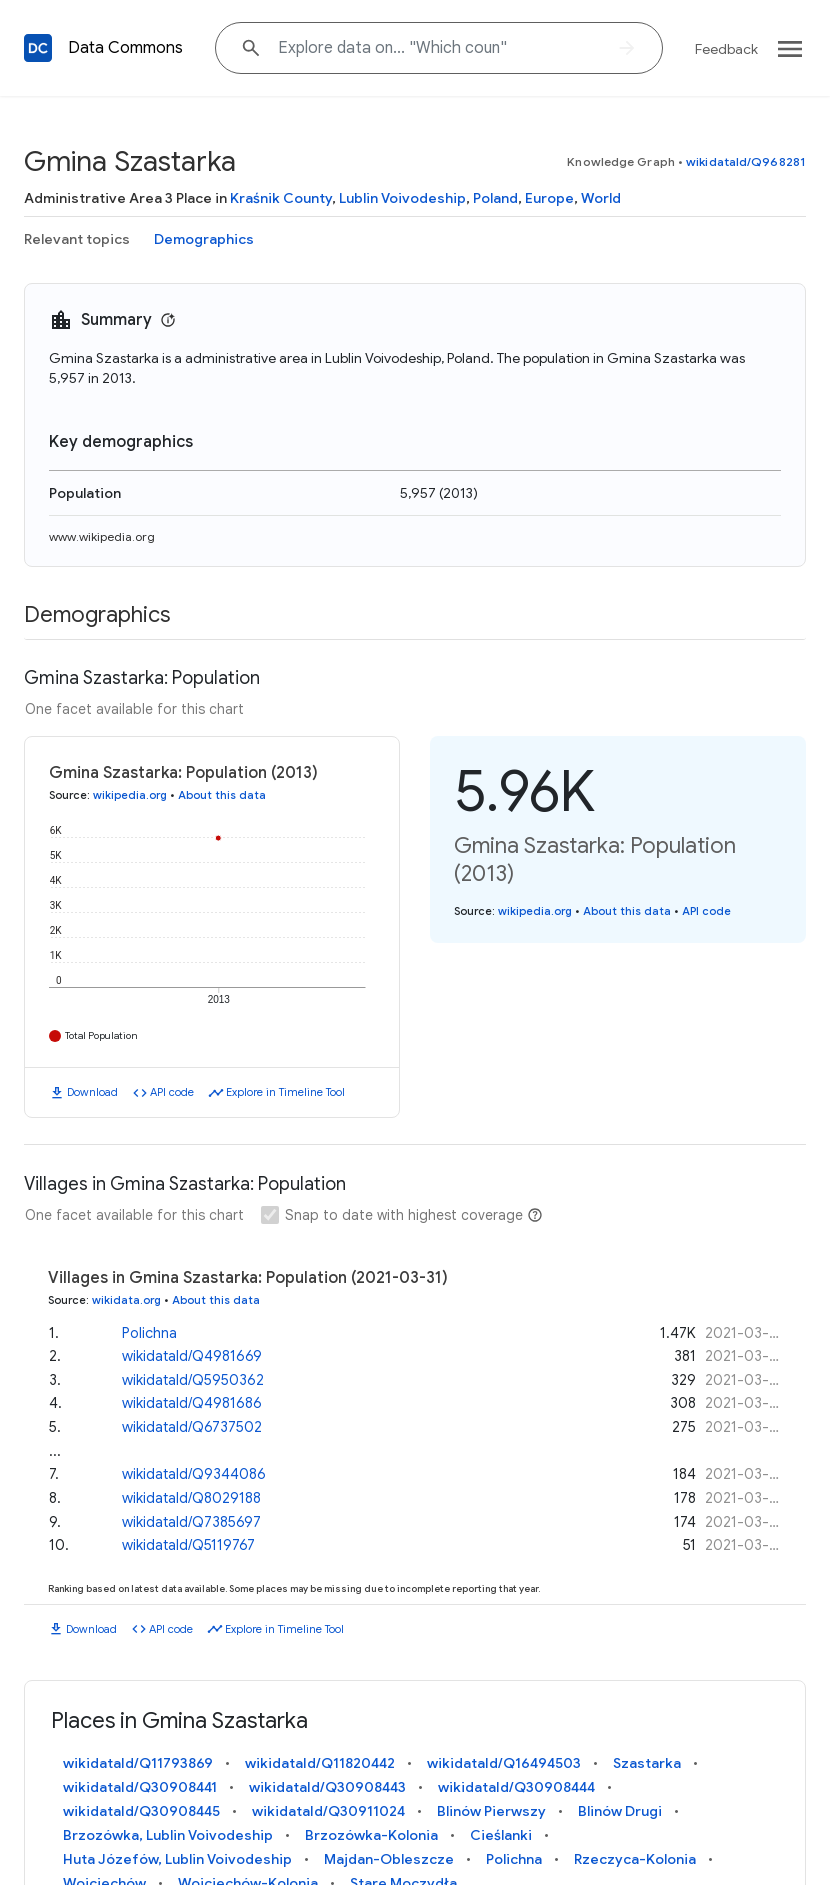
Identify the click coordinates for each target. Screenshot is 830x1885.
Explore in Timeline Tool (285, 1092)
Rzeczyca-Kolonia (635, 1859)
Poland (495, 198)
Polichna (149, 1333)
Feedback (726, 49)
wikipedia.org (130, 795)
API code (172, 1092)
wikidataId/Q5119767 (188, 1545)
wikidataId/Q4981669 (192, 1356)
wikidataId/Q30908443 (327, 1787)
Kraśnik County (281, 198)
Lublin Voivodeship (402, 198)
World (601, 198)
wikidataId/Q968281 (746, 161)
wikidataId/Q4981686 (192, 1403)
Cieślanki (501, 1835)
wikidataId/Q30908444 (516, 1787)
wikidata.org (126, 1300)
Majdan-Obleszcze (389, 1859)
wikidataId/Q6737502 (192, 1427)
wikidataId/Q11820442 (320, 1763)
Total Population (101, 1035)
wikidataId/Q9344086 (194, 1474)
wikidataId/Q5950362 (193, 1380)
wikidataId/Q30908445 (141, 1811)
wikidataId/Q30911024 (328, 1811)
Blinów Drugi (620, 1811)
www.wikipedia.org (102, 536)
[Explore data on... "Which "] (439, 48)
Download (92, 1092)
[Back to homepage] (38, 48)
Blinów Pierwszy (491, 1811)
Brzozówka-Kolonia (371, 1835)
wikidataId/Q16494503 (504, 1763)
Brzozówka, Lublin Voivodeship (168, 1835)
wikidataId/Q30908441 (140, 1787)
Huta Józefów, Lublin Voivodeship (177, 1859)
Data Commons (125, 48)
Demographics (204, 239)
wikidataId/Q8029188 (191, 1498)
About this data (222, 795)
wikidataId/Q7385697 (191, 1522)
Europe (549, 198)
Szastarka (647, 1763)
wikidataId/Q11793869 (138, 1763)
